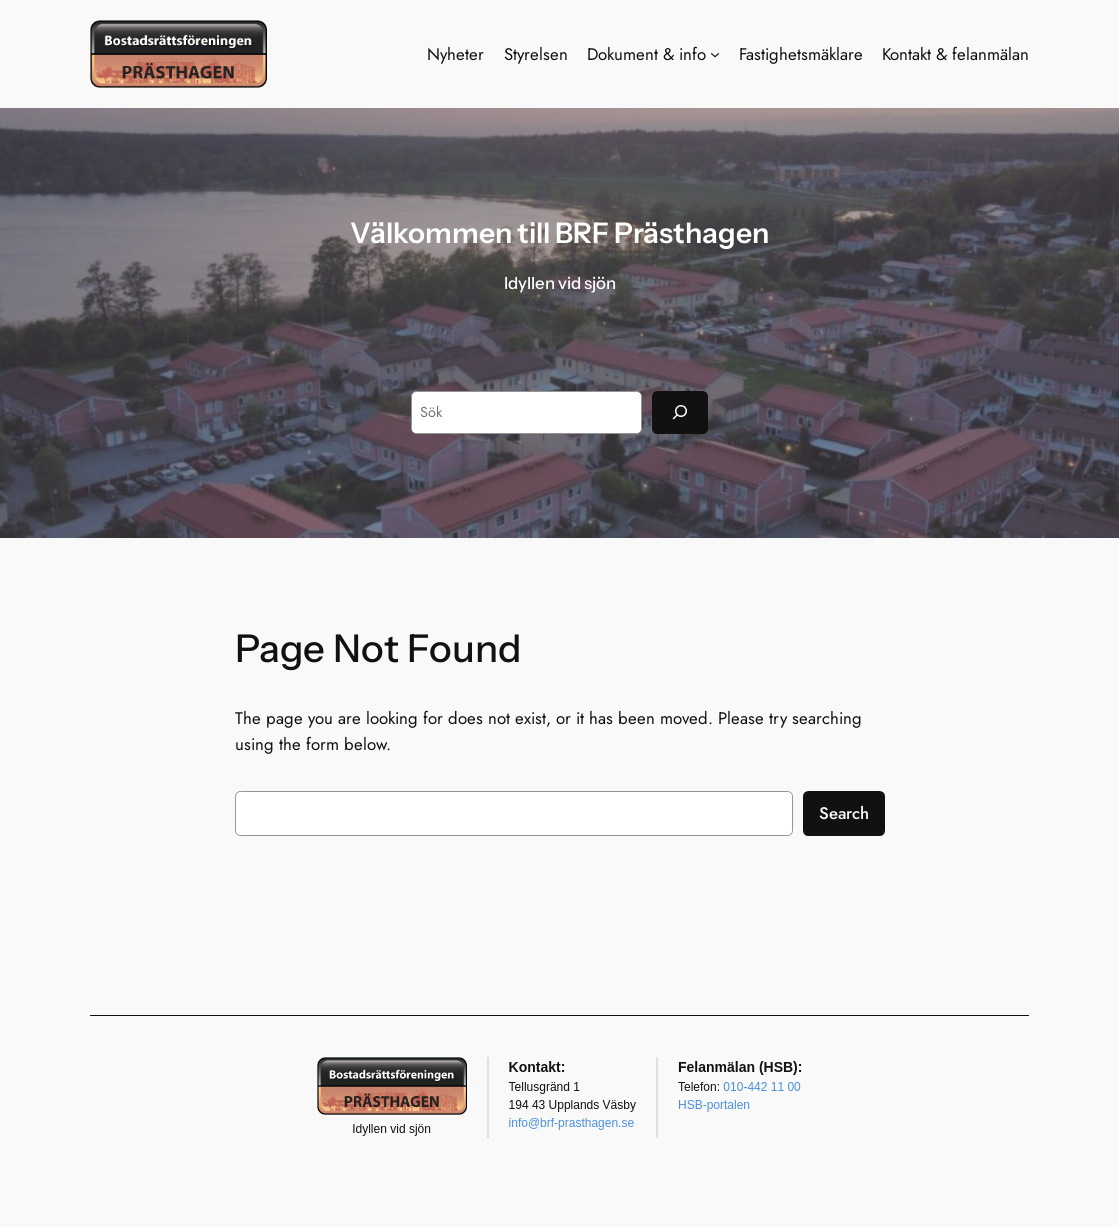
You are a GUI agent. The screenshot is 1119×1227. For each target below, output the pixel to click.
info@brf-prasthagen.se (572, 1123)
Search (844, 813)
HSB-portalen (714, 1105)
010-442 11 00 (761, 1087)
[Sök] (680, 412)
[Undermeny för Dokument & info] (715, 54)
